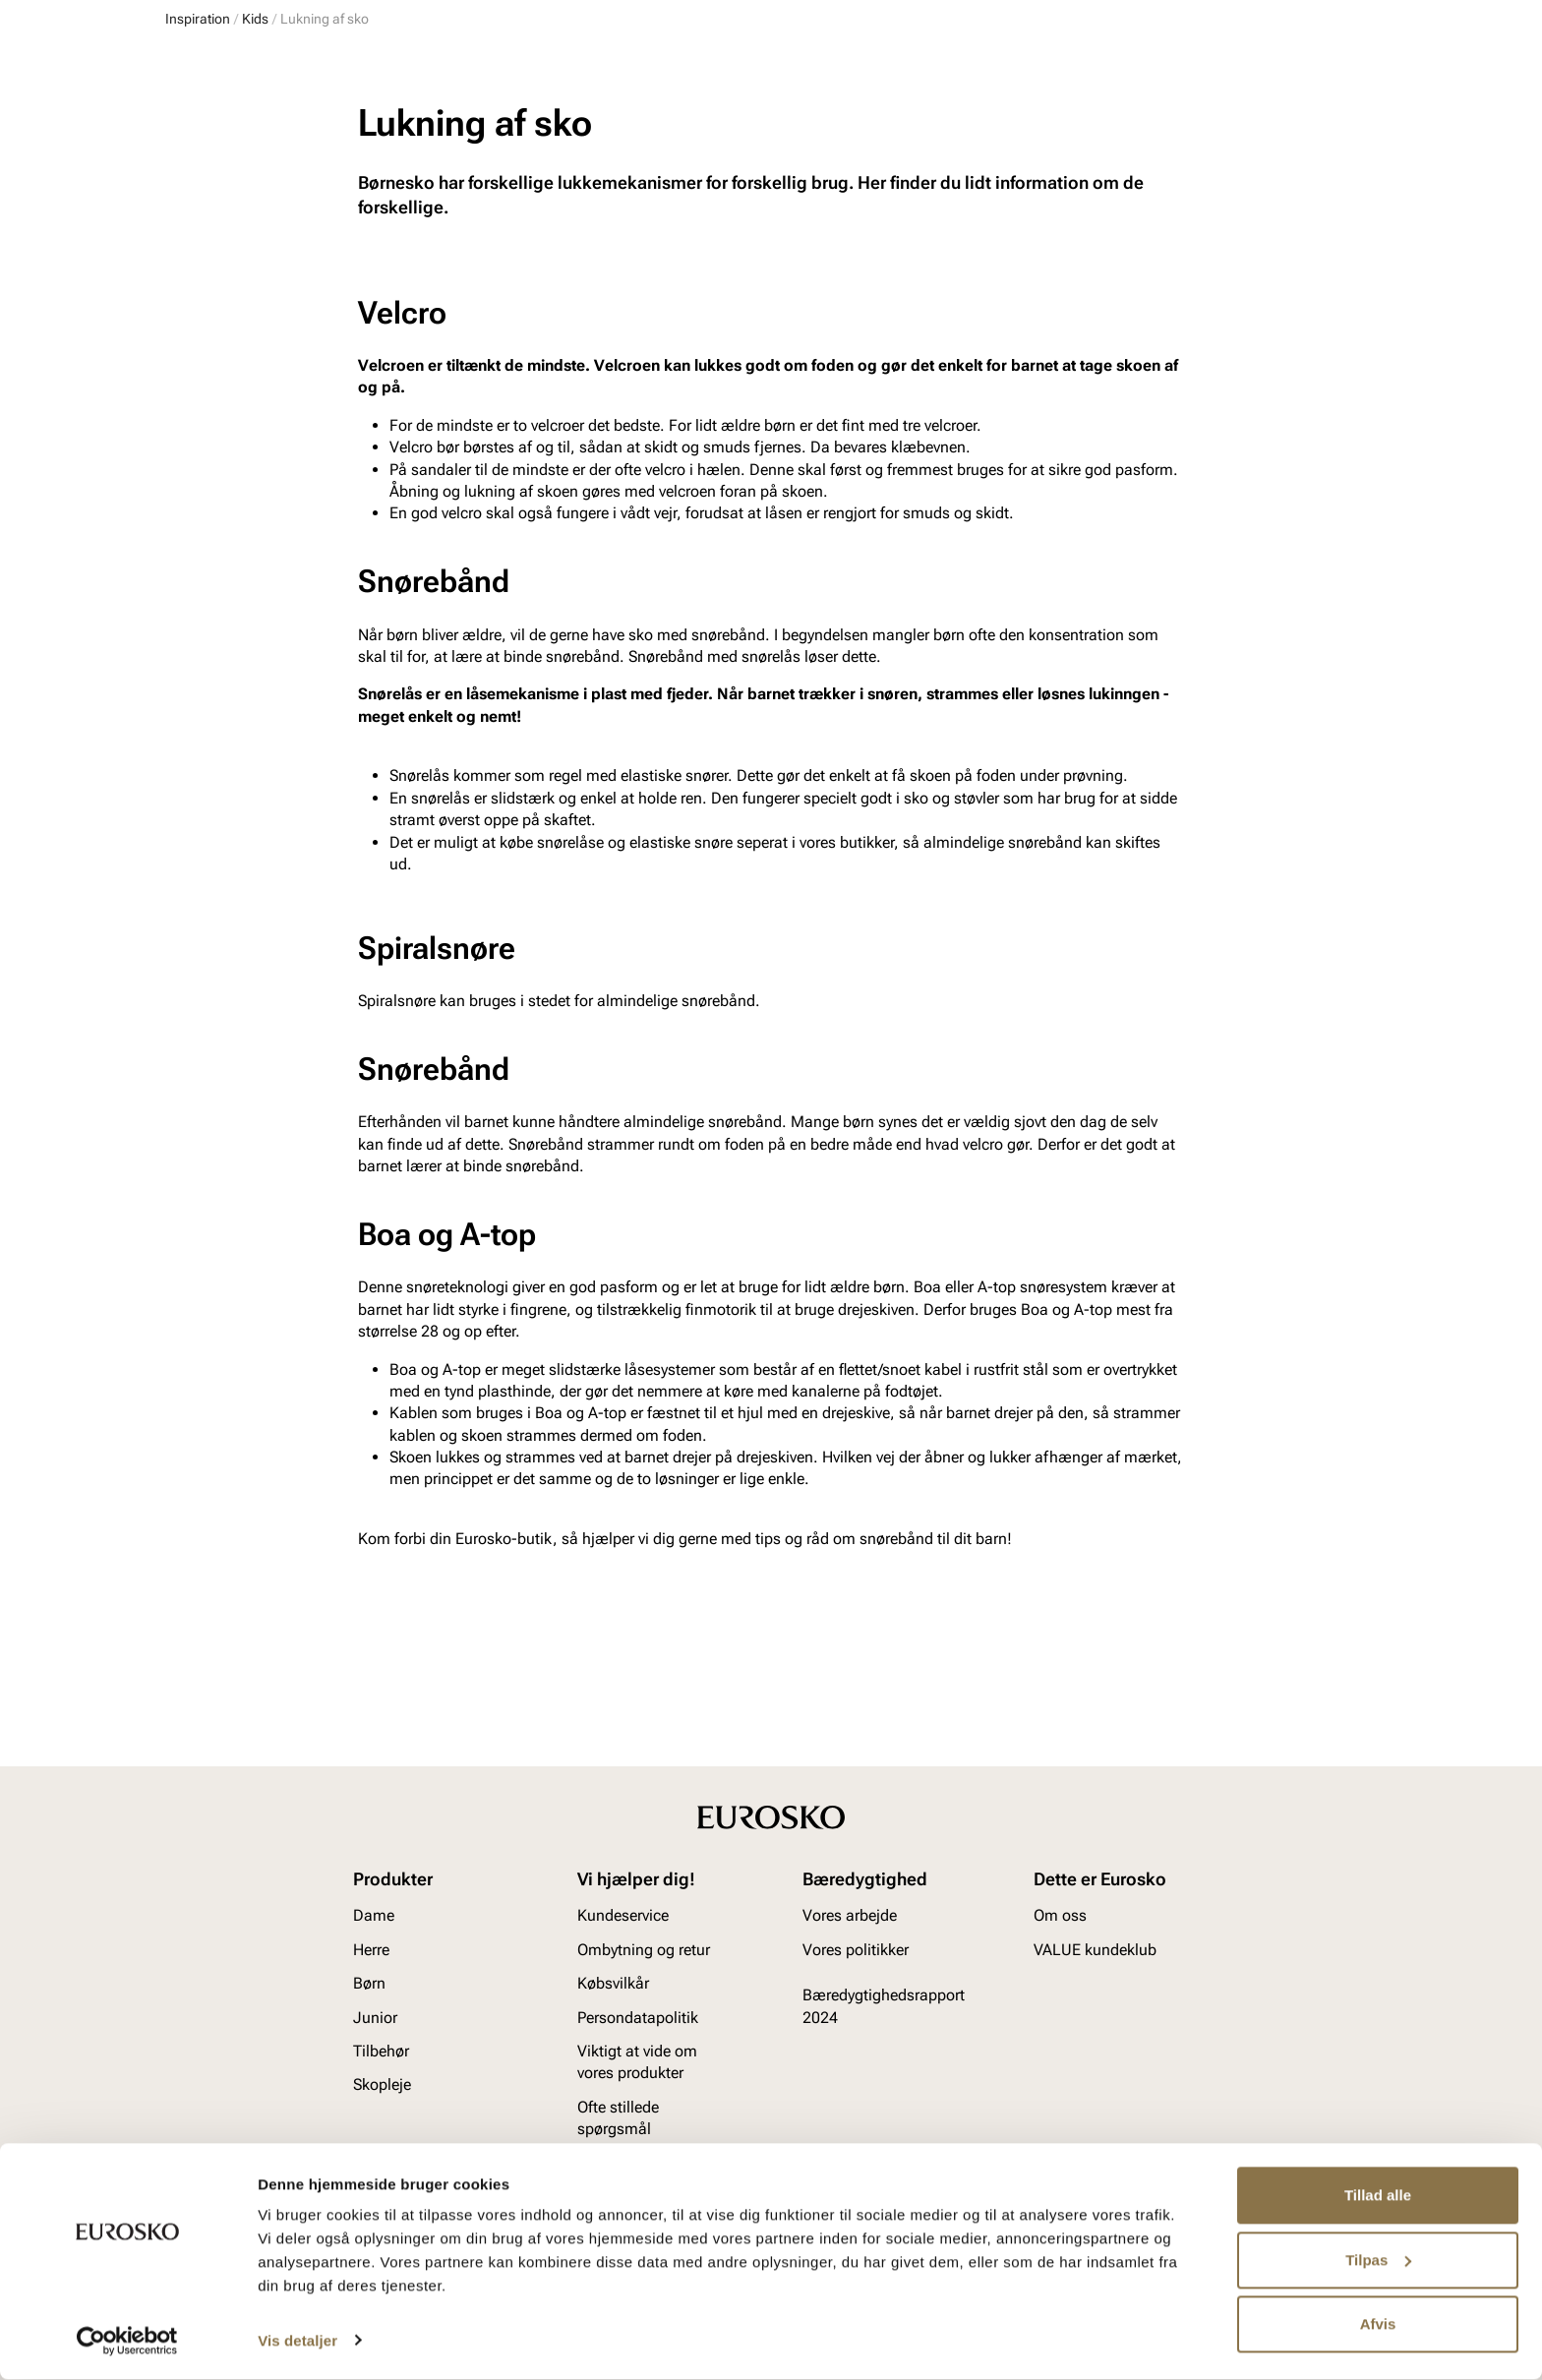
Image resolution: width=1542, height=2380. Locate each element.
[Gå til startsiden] (253, 70)
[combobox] (704, 70)
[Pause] (1361, 15)
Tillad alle (1377, 2196)
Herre (251, 129)
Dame (184, 129)
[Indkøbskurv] (1344, 72)
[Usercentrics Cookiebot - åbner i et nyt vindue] (127, 2341)
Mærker (1087, 129)
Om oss (1060, 1940)
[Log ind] (1188, 72)
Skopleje (591, 129)
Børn (319, 129)
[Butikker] (1120, 72)
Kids (255, 214)
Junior (390, 129)
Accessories (487, 129)
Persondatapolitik (637, 2041)
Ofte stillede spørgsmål (618, 2141)
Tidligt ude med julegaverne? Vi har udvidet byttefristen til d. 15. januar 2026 (771, 173)
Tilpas (1378, 2260)
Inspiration (1185, 129)
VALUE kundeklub (1315, 129)
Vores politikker (855, 1973)
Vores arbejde (849, 1940)
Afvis (1378, 2325)
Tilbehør (381, 2074)
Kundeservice (623, 1940)
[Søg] (927, 69)
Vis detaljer (297, 2341)
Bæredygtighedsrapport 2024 (883, 2030)
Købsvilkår (613, 2007)
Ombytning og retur (643, 1973)
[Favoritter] (1260, 72)
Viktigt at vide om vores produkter (637, 2085)
